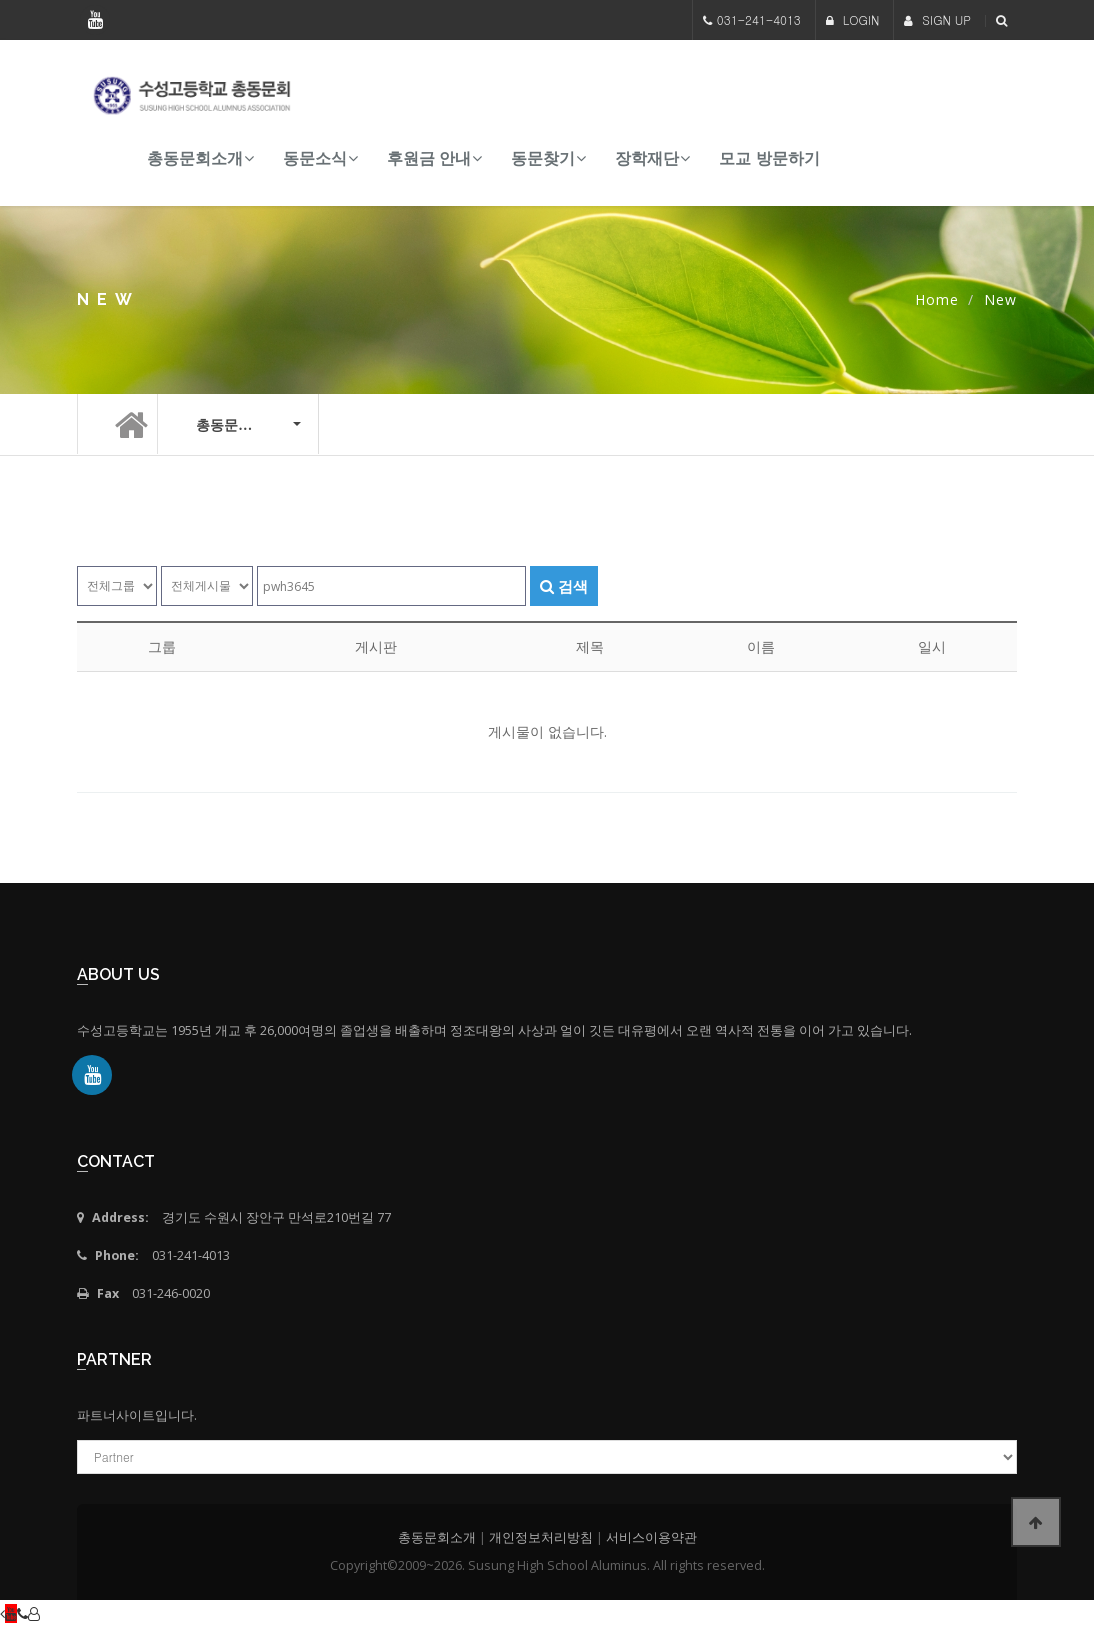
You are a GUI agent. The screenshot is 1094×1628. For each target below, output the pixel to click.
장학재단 (647, 158)
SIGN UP (937, 19)
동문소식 (315, 158)
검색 (564, 586)
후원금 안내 (429, 158)
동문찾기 (543, 158)
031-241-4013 (759, 19)
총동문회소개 (195, 158)
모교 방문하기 (769, 158)
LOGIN (853, 19)
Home (937, 299)
